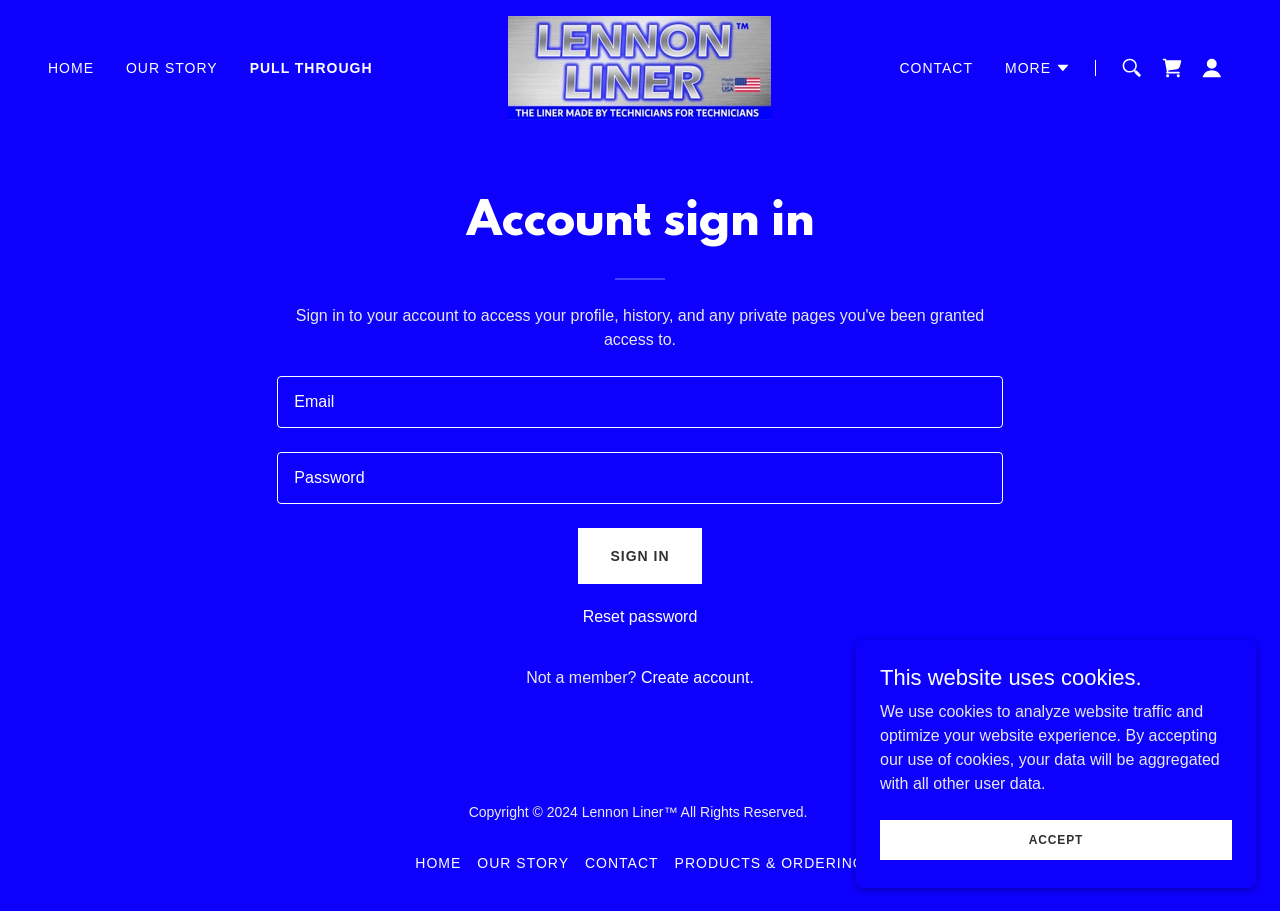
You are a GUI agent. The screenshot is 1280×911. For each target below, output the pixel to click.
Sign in (639, 556)
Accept (1056, 839)
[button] (1038, 68)
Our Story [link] (172, 68)
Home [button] (438, 863)
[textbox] (639, 402)
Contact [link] (936, 68)
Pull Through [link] (311, 68)
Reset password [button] (640, 616)
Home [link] (71, 68)
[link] (639, 66)
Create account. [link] (697, 677)
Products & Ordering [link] (770, 863)
